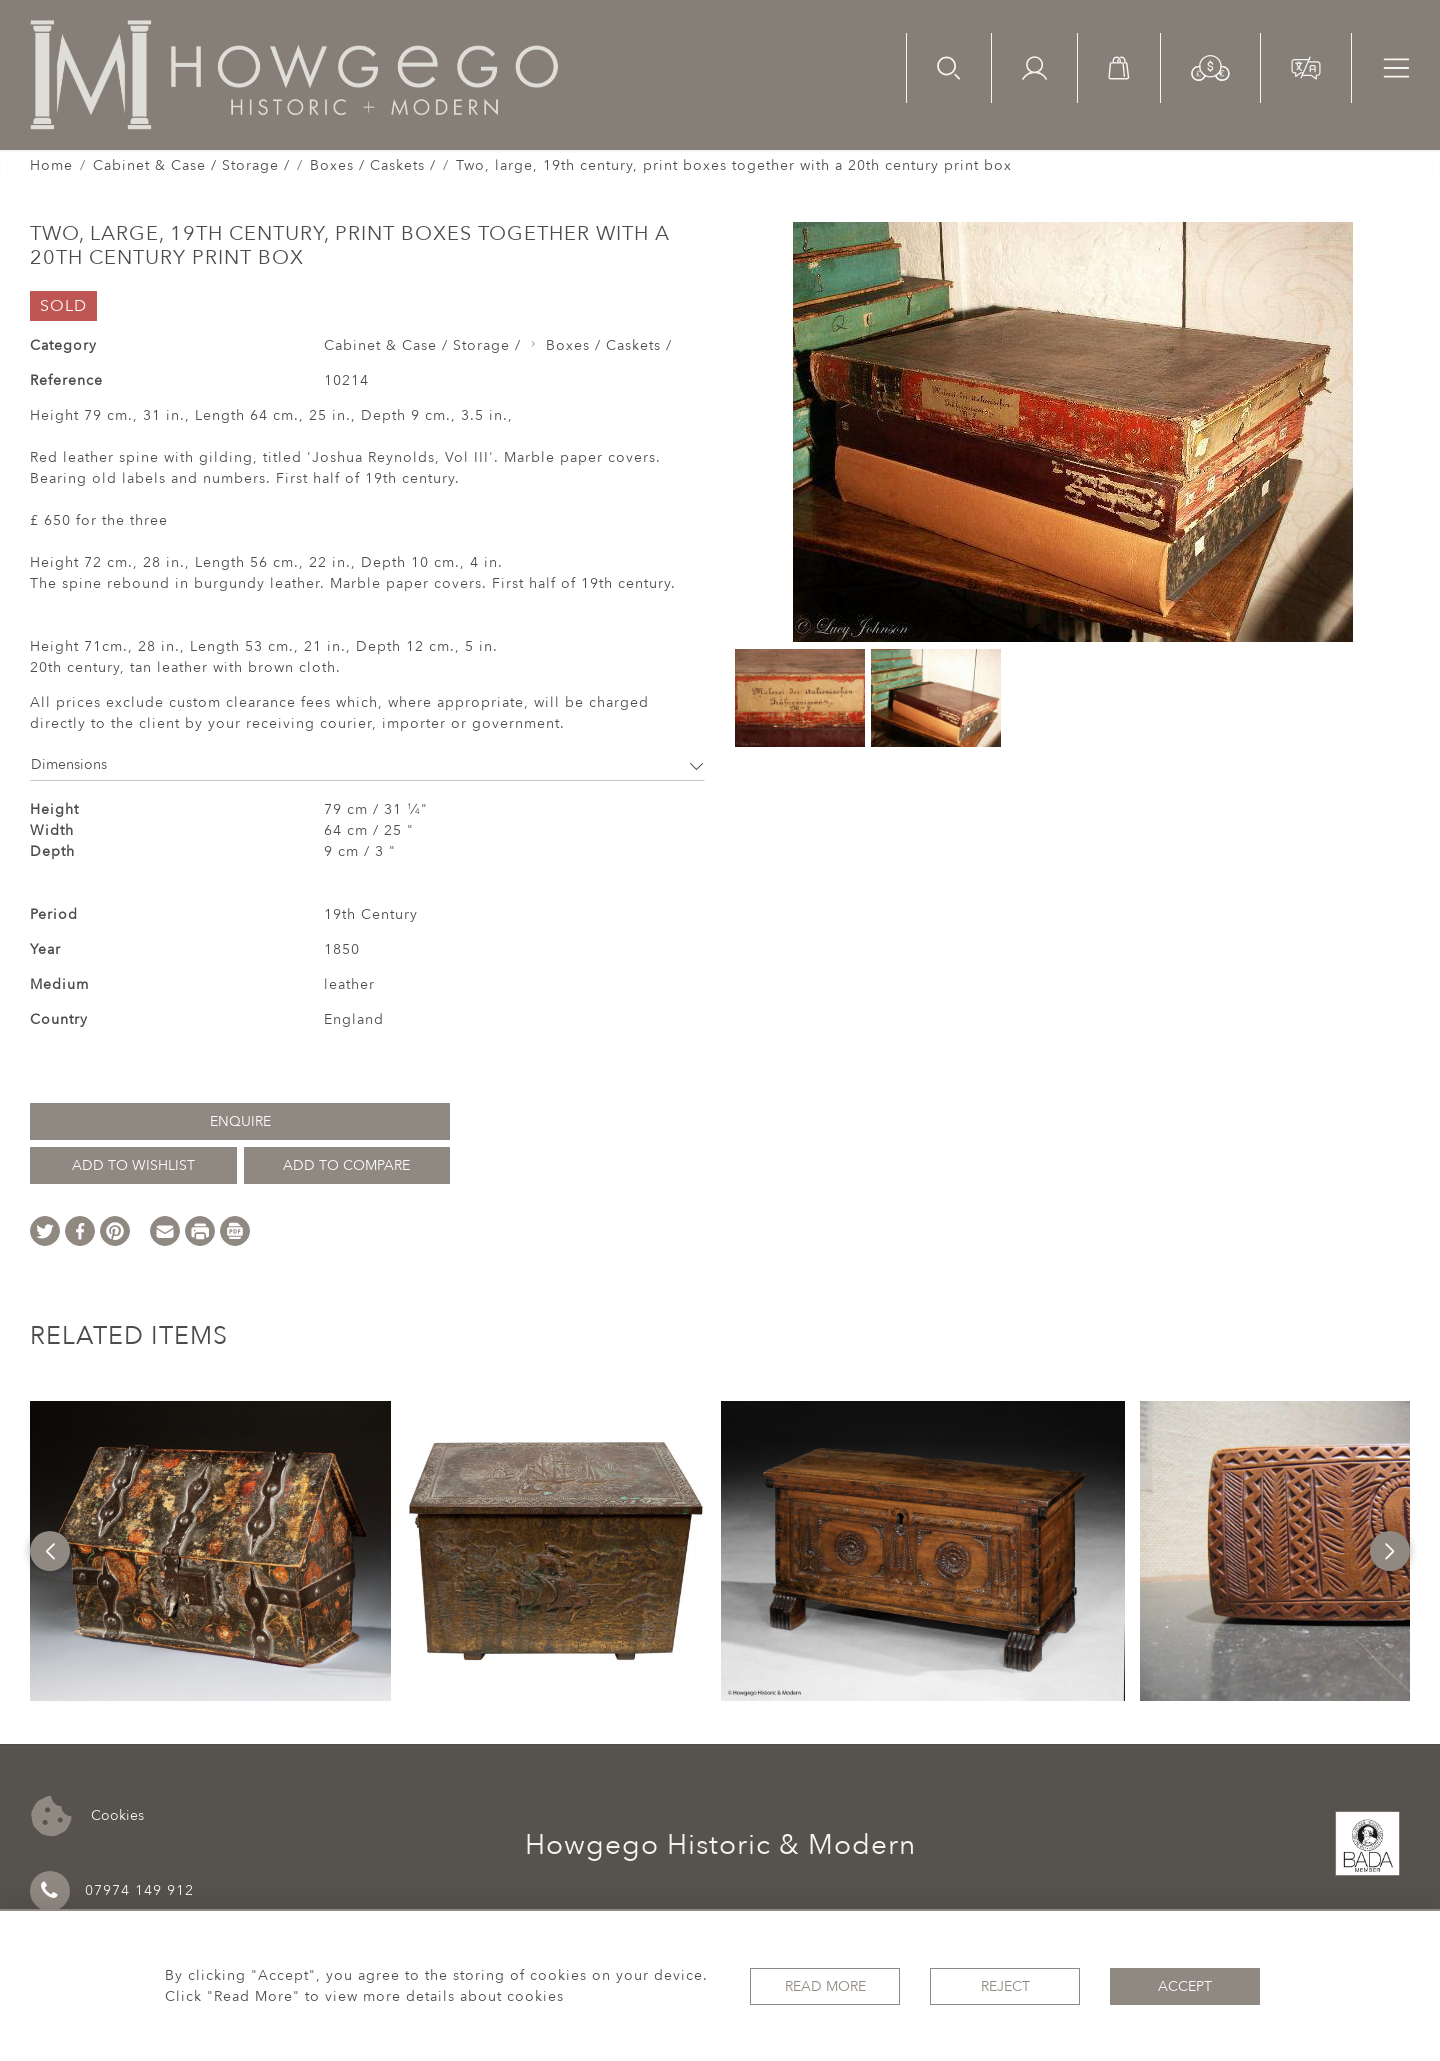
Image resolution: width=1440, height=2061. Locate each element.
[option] (210, 1551)
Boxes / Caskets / (373, 165)
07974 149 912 (112, 1891)
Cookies (87, 1816)
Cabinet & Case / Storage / (191, 165)
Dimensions (367, 764)
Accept (1185, 1986)
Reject (1005, 1986)
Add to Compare (346, 1165)
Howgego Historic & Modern (720, 1845)
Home (51, 165)
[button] (1210, 66)
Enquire (240, 1121)
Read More (825, 1986)
